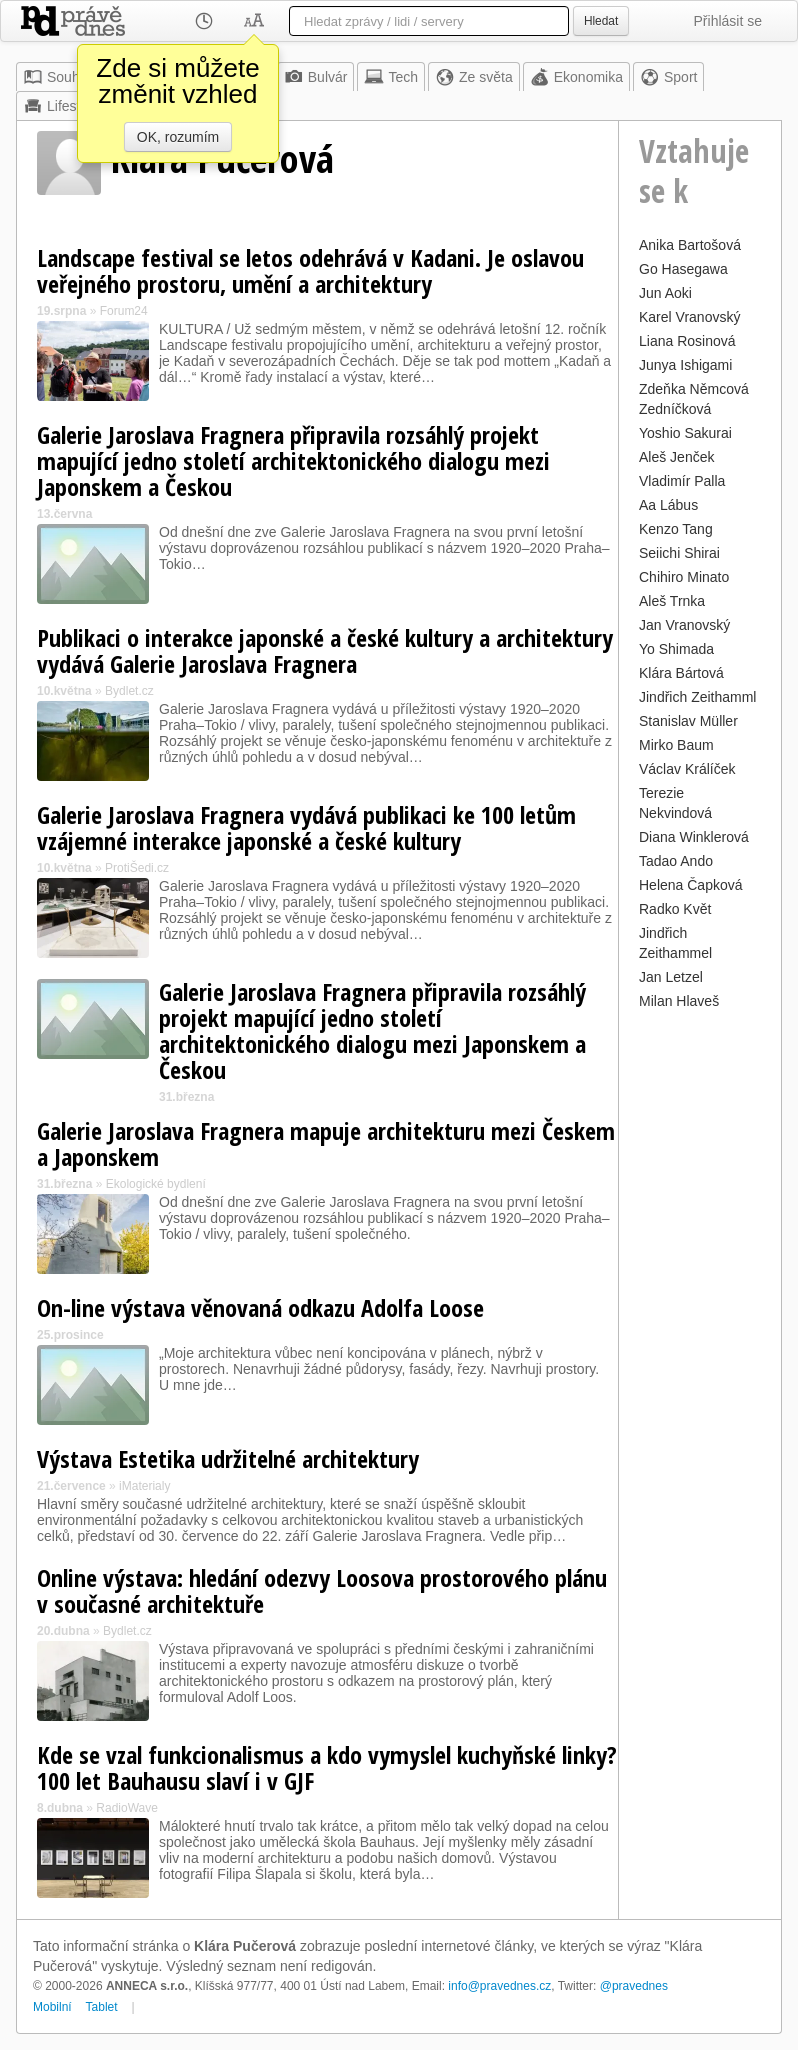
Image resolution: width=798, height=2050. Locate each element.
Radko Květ (675, 909)
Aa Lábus (668, 505)
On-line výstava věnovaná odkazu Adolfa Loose (260, 1307)
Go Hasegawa (683, 269)
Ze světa (474, 77)
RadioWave (127, 1808)
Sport (668, 77)
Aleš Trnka (672, 601)
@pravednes (634, 1986)
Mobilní (52, 2007)
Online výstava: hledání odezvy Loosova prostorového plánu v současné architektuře (322, 1590)
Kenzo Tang (676, 529)
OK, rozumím (178, 137)
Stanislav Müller (688, 721)
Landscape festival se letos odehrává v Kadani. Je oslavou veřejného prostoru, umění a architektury (310, 270)
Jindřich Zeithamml (697, 697)
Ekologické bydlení (156, 1184)
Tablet (102, 2007)
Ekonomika (576, 77)
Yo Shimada (676, 649)
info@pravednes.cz (499, 1986)
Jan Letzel (671, 977)
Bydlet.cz (129, 691)
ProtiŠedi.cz (137, 868)
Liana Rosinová (687, 341)
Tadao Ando (676, 861)
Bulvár (316, 77)
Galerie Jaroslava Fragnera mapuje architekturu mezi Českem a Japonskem (326, 1143)
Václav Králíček (687, 769)
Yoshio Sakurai (685, 433)
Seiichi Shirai (679, 553)
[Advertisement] (700, 1315)
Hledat (601, 21)
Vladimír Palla (682, 481)
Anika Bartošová (690, 245)
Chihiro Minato (684, 577)
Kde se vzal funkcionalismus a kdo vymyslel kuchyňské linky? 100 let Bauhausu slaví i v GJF (327, 1767)
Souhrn (57, 77)
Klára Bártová (681, 673)
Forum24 (124, 311)
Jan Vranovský (684, 625)
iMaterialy (144, 1486)
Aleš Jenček (676, 457)
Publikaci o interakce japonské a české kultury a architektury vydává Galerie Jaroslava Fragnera (325, 650)
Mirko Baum (676, 745)
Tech (391, 77)
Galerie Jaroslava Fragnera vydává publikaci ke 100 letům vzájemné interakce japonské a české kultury (306, 827)
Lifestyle (60, 106)
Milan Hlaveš (679, 1001)
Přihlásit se (728, 21)
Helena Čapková (691, 885)
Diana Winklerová (694, 837)
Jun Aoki (665, 293)
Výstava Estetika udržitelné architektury (228, 1458)
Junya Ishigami (685, 365)
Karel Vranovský (689, 317)
